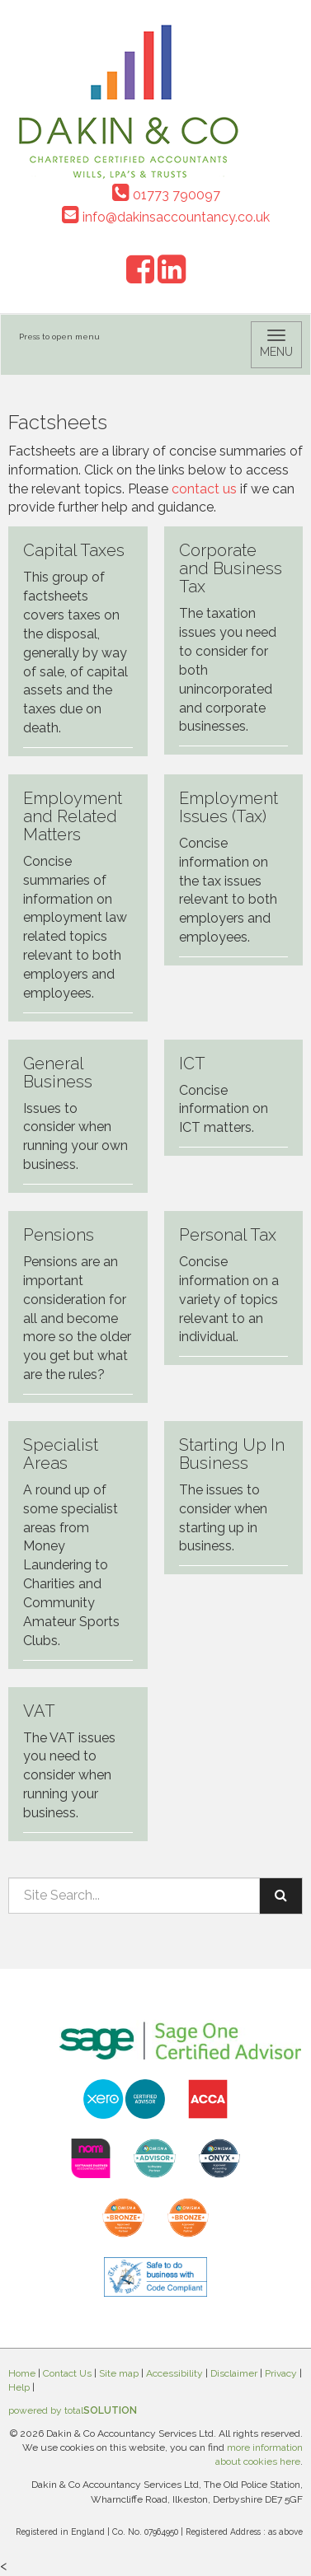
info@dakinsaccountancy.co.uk (166, 217)
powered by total (72, 2410)
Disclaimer (233, 2373)
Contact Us (67, 2373)
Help (19, 2387)
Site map (119, 2373)
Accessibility (174, 2373)
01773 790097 (166, 195)
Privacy (281, 2373)
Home (21, 2373)
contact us (204, 489)
